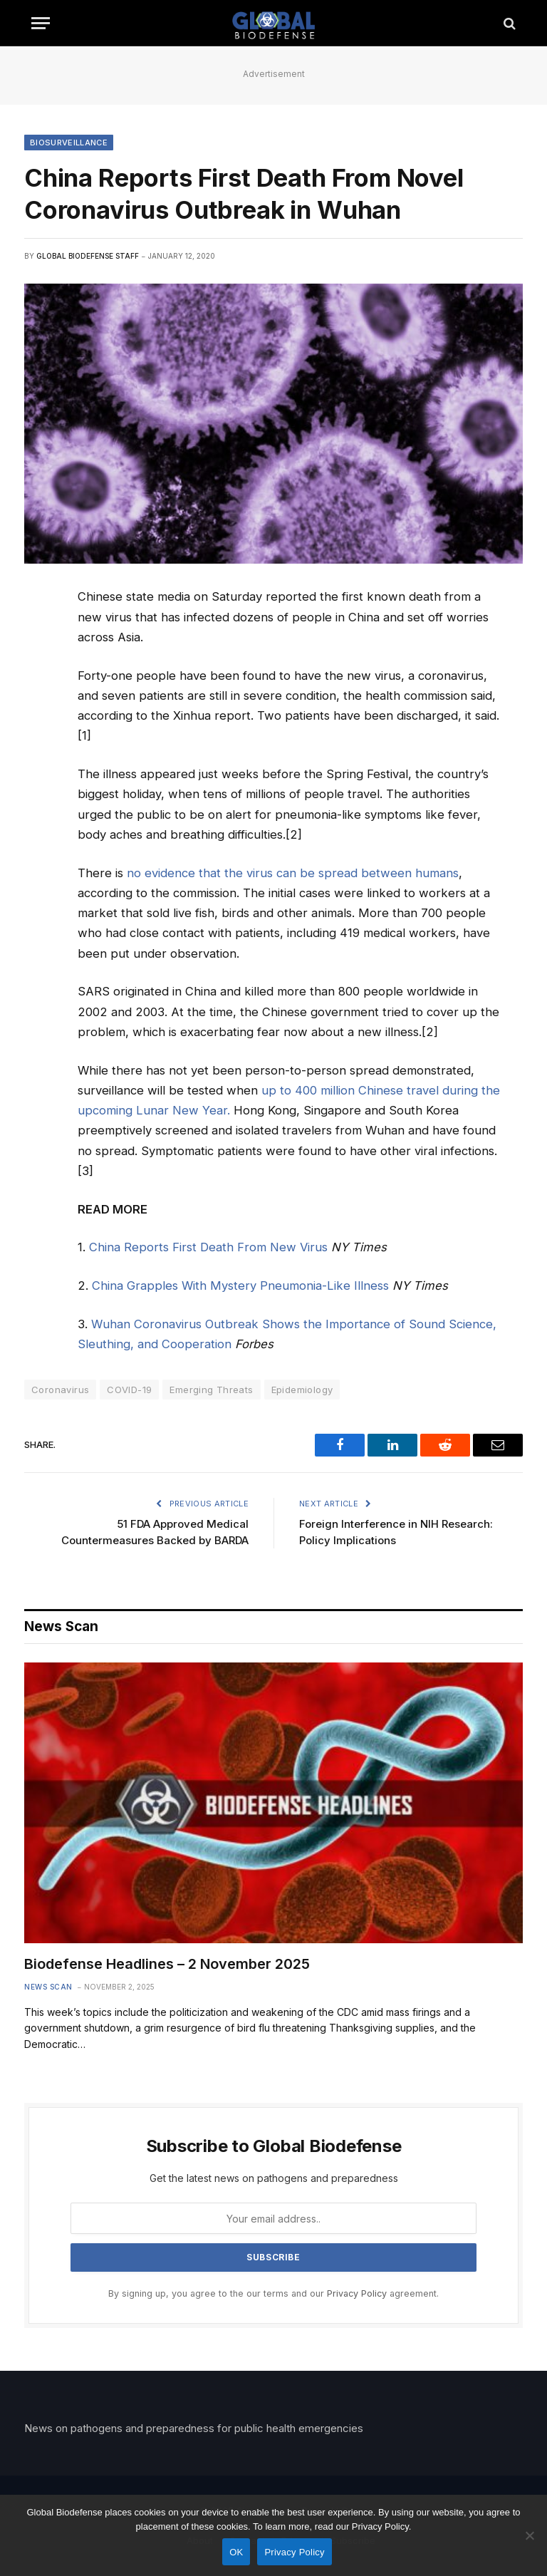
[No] (529, 2535)
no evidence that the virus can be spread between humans (293, 873)
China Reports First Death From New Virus (208, 1247)
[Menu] (40, 23)
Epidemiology (302, 1389)
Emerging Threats (211, 1389)
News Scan (48, 1986)
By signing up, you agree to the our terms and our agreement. (273, 2293)
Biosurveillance (69, 143)
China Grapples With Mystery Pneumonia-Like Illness (240, 1285)
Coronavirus (60, 1389)
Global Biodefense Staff (87, 256)
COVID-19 (129, 1389)
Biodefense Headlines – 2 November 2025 (167, 1963)
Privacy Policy (357, 2293)
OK (236, 2552)
